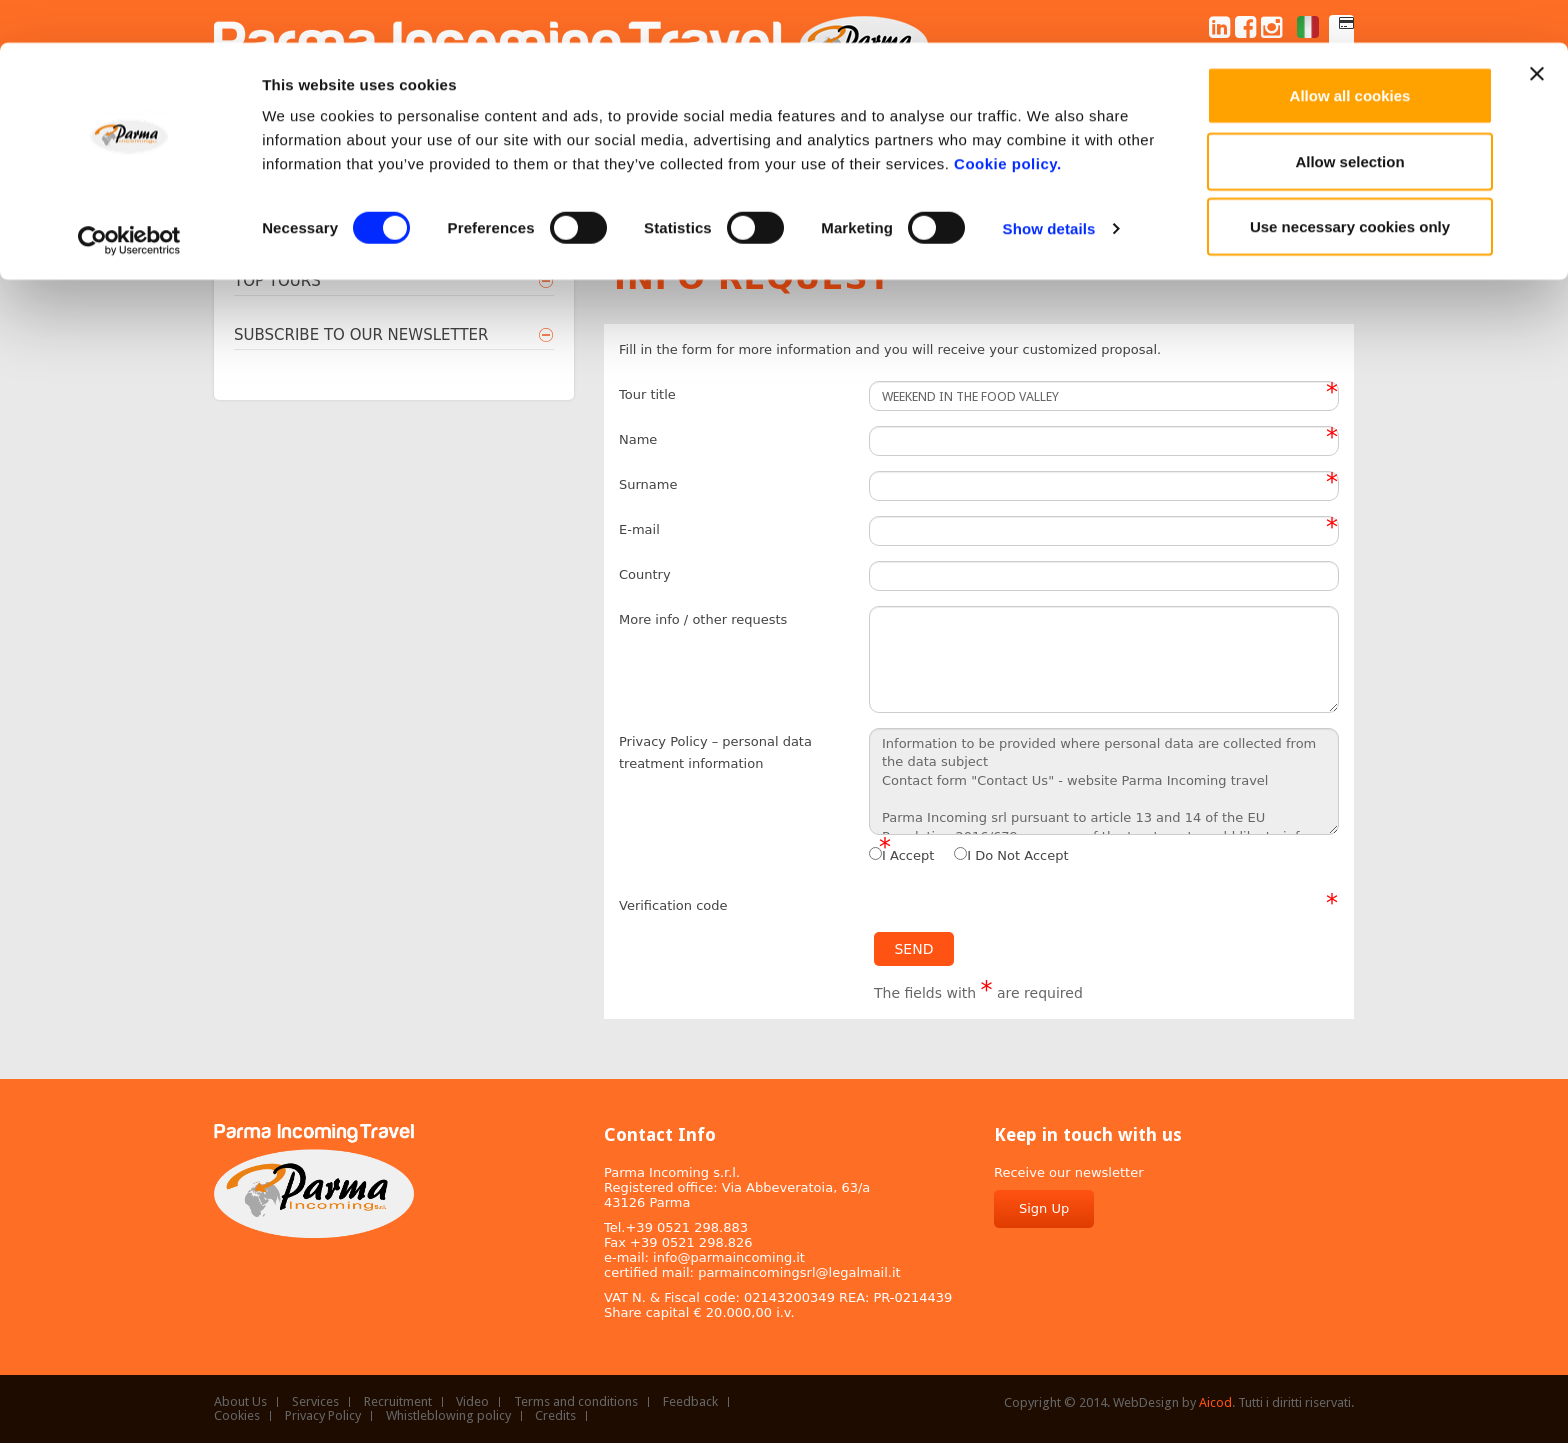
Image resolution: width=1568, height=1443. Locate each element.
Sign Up (1044, 1208)
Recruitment (398, 1402)
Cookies (237, 1416)
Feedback (690, 1402)
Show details (1049, 185)
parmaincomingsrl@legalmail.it (799, 1272)
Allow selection (1349, 118)
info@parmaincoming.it (729, 1257)
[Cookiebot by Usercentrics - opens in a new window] (129, 198)
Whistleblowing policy (448, 1416)
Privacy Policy (323, 1416)
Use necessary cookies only (1350, 183)
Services (315, 1402)
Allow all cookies (1350, 52)
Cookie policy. (1008, 120)
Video (472, 1402)
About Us (240, 1402)
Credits (555, 1416)
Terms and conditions (576, 1402)
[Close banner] (1537, 31)
